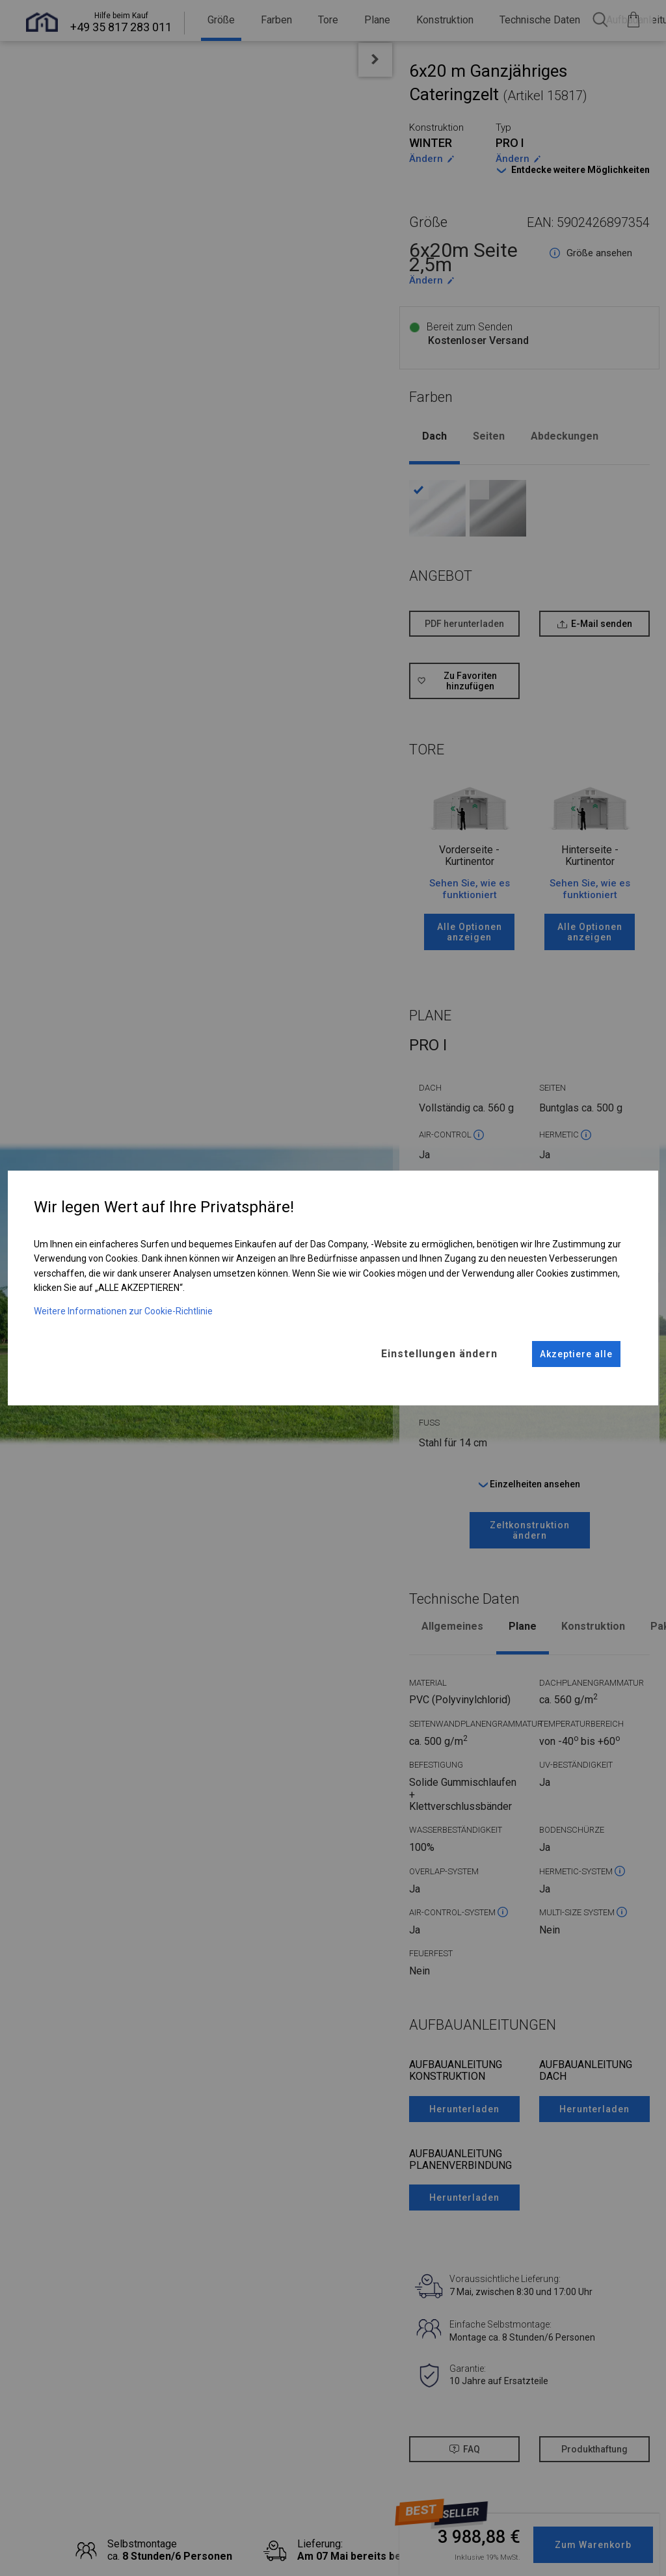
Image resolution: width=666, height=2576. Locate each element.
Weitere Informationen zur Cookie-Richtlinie (123, 1310)
